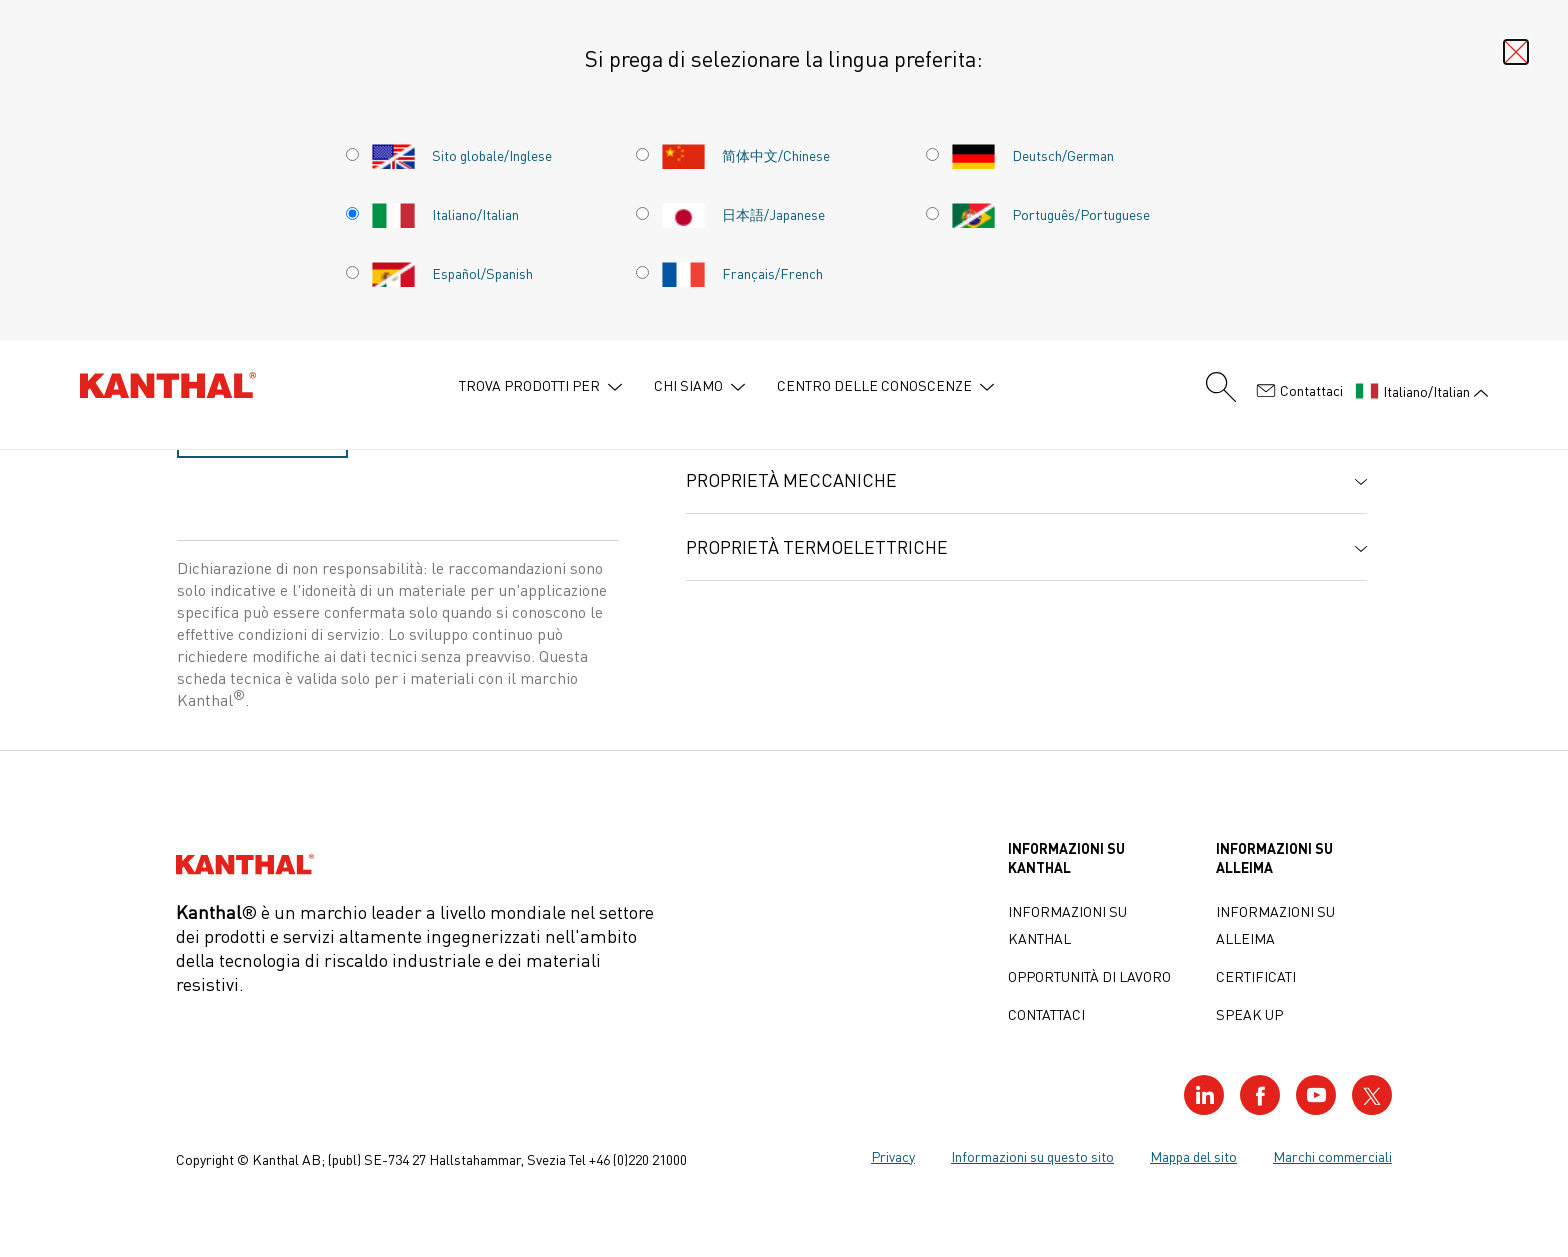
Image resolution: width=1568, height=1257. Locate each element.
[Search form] (1221, 387)
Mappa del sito (1193, 1156)
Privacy (893, 1156)
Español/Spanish (452, 273)
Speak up (1249, 1014)
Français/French (742, 273)
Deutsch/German (1032, 155)
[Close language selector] (1516, 52)
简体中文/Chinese (745, 155)
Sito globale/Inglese (461, 155)
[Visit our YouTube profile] (1316, 1095)
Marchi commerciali (1332, 1156)
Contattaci (1299, 391)
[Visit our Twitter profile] (1372, 1095)
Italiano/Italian (445, 214)
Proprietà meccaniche (791, 480)
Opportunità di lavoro (1089, 976)
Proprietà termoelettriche (817, 547)
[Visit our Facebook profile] (1260, 1095)
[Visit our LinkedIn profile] (1204, 1095)
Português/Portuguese (1050, 214)
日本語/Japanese (743, 214)
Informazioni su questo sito (1032, 1156)
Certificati (1256, 976)
